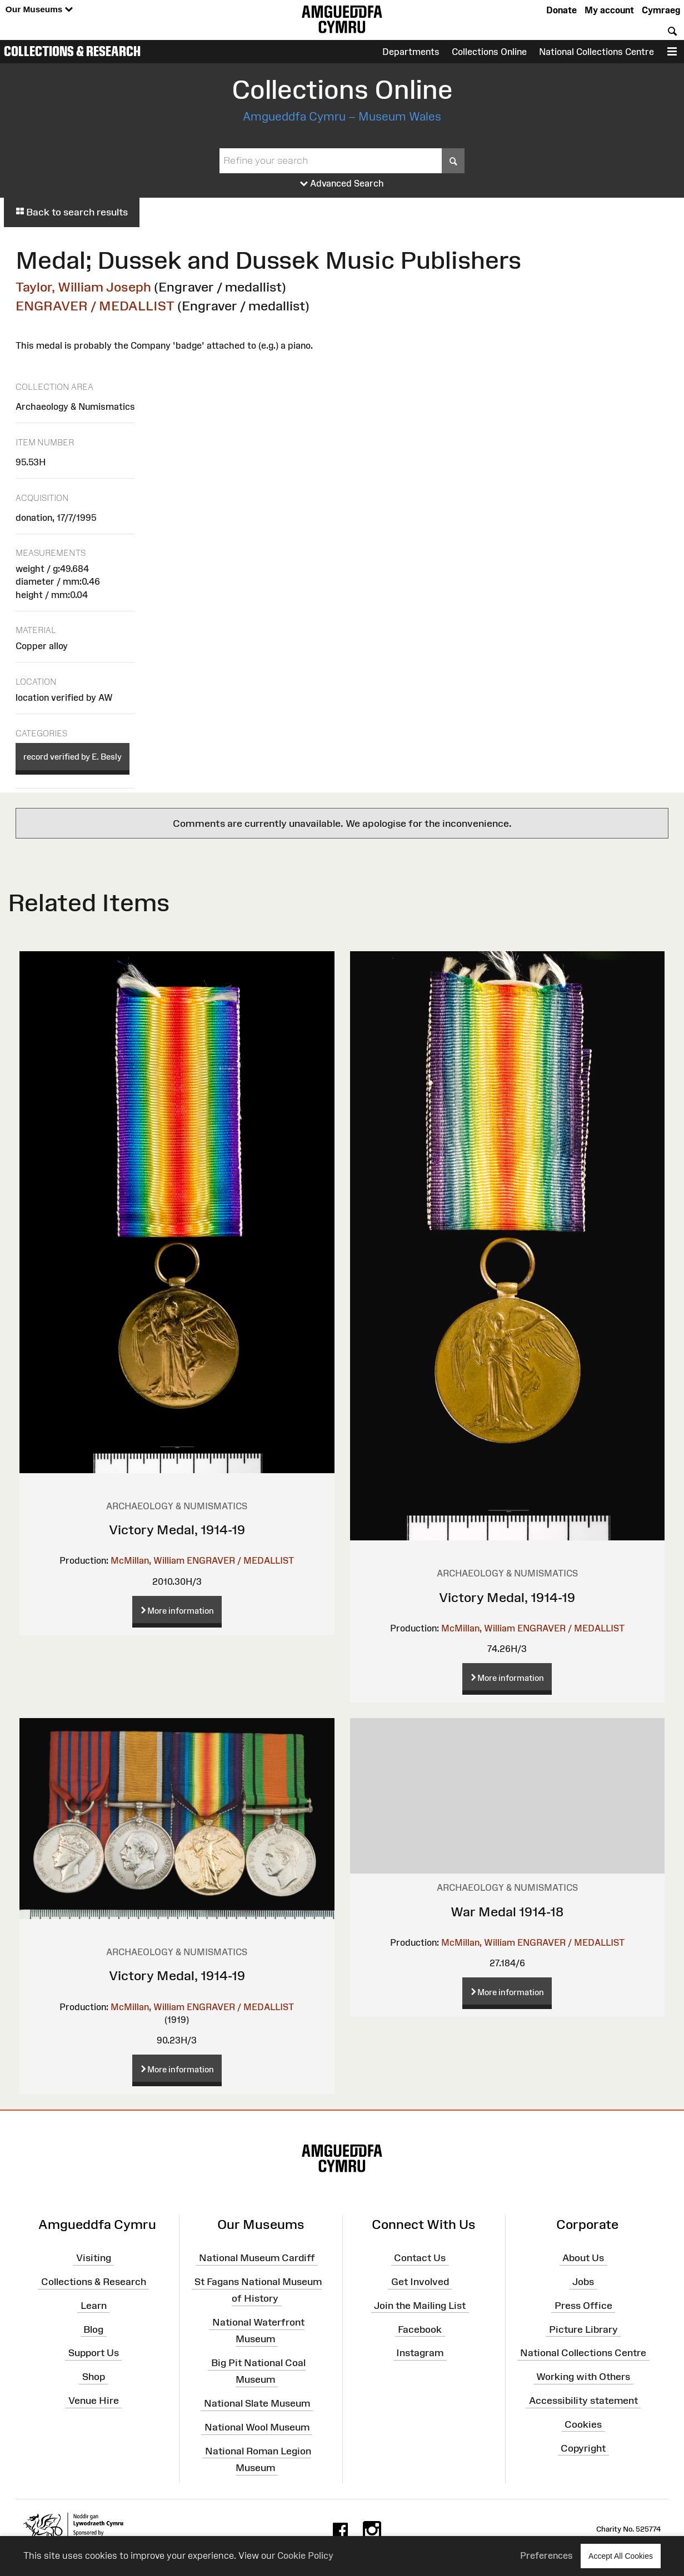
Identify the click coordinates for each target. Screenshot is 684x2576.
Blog (93, 2328)
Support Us (93, 2352)
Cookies (583, 2424)
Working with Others (583, 2376)
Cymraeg (661, 10)
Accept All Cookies (620, 2555)
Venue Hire (93, 2400)
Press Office (583, 2305)
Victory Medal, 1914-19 (177, 1529)
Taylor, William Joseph (83, 286)
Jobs (583, 2281)
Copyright (583, 2448)
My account (609, 10)
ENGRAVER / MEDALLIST (95, 305)
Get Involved (420, 2281)
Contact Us (420, 2257)
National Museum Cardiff (257, 2257)
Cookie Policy (305, 2555)
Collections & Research (72, 51)
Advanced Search (342, 183)
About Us (583, 2257)
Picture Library (583, 2328)
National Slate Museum (257, 2403)
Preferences (546, 2555)
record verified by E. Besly (72, 756)
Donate (561, 10)
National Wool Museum (256, 2427)
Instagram (419, 2352)
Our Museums (39, 9)
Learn (94, 2305)
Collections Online (489, 52)
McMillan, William (147, 1560)
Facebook (420, 2328)
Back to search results (72, 212)
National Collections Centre (596, 52)
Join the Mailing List (420, 2305)
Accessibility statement (583, 2400)
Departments (411, 52)
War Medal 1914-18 (507, 1911)
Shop (93, 2376)
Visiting (93, 2257)
